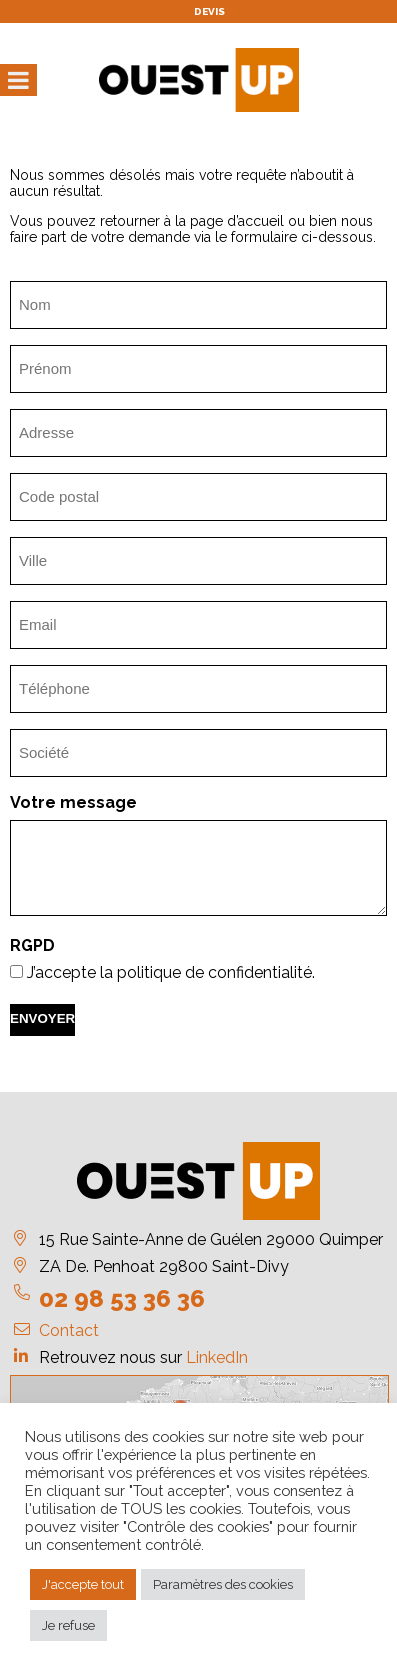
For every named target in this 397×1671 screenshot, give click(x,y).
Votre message (73, 802)
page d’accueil (237, 221)
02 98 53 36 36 (122, 1298)
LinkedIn (217, 1357)
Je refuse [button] (68, 1625)
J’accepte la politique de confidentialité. (171, 972)
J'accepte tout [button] (83, 1584)
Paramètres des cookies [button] (223, 1584)
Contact (69, 1330)
